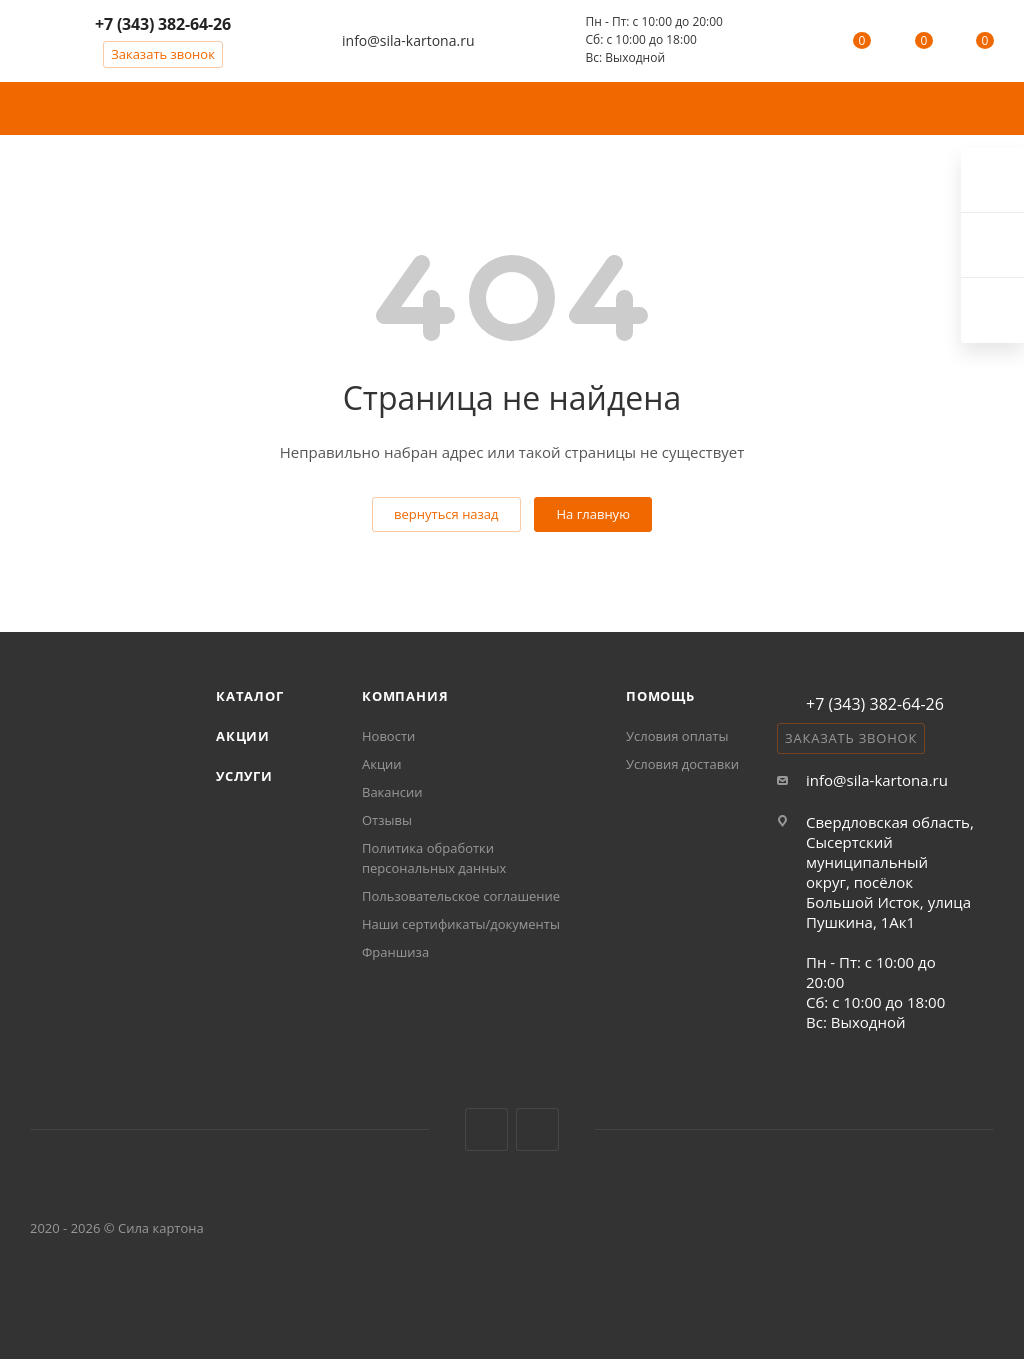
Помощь (660, 696)
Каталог (250, 696)
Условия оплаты (677, 736)
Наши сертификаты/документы (461, 924)
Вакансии (392, 792)
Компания (405, 696)
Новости (388, 736)
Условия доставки (682, 764)
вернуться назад (446, 514)
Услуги (244, 776)
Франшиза (395, 952)
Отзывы (387, 820)
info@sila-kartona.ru (408, 40)
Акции (243, 736)
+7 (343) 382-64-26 (163, 24)
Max (992, 310)
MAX (537, 1129)
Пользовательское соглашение (461, 896)
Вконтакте (486, 1129)
